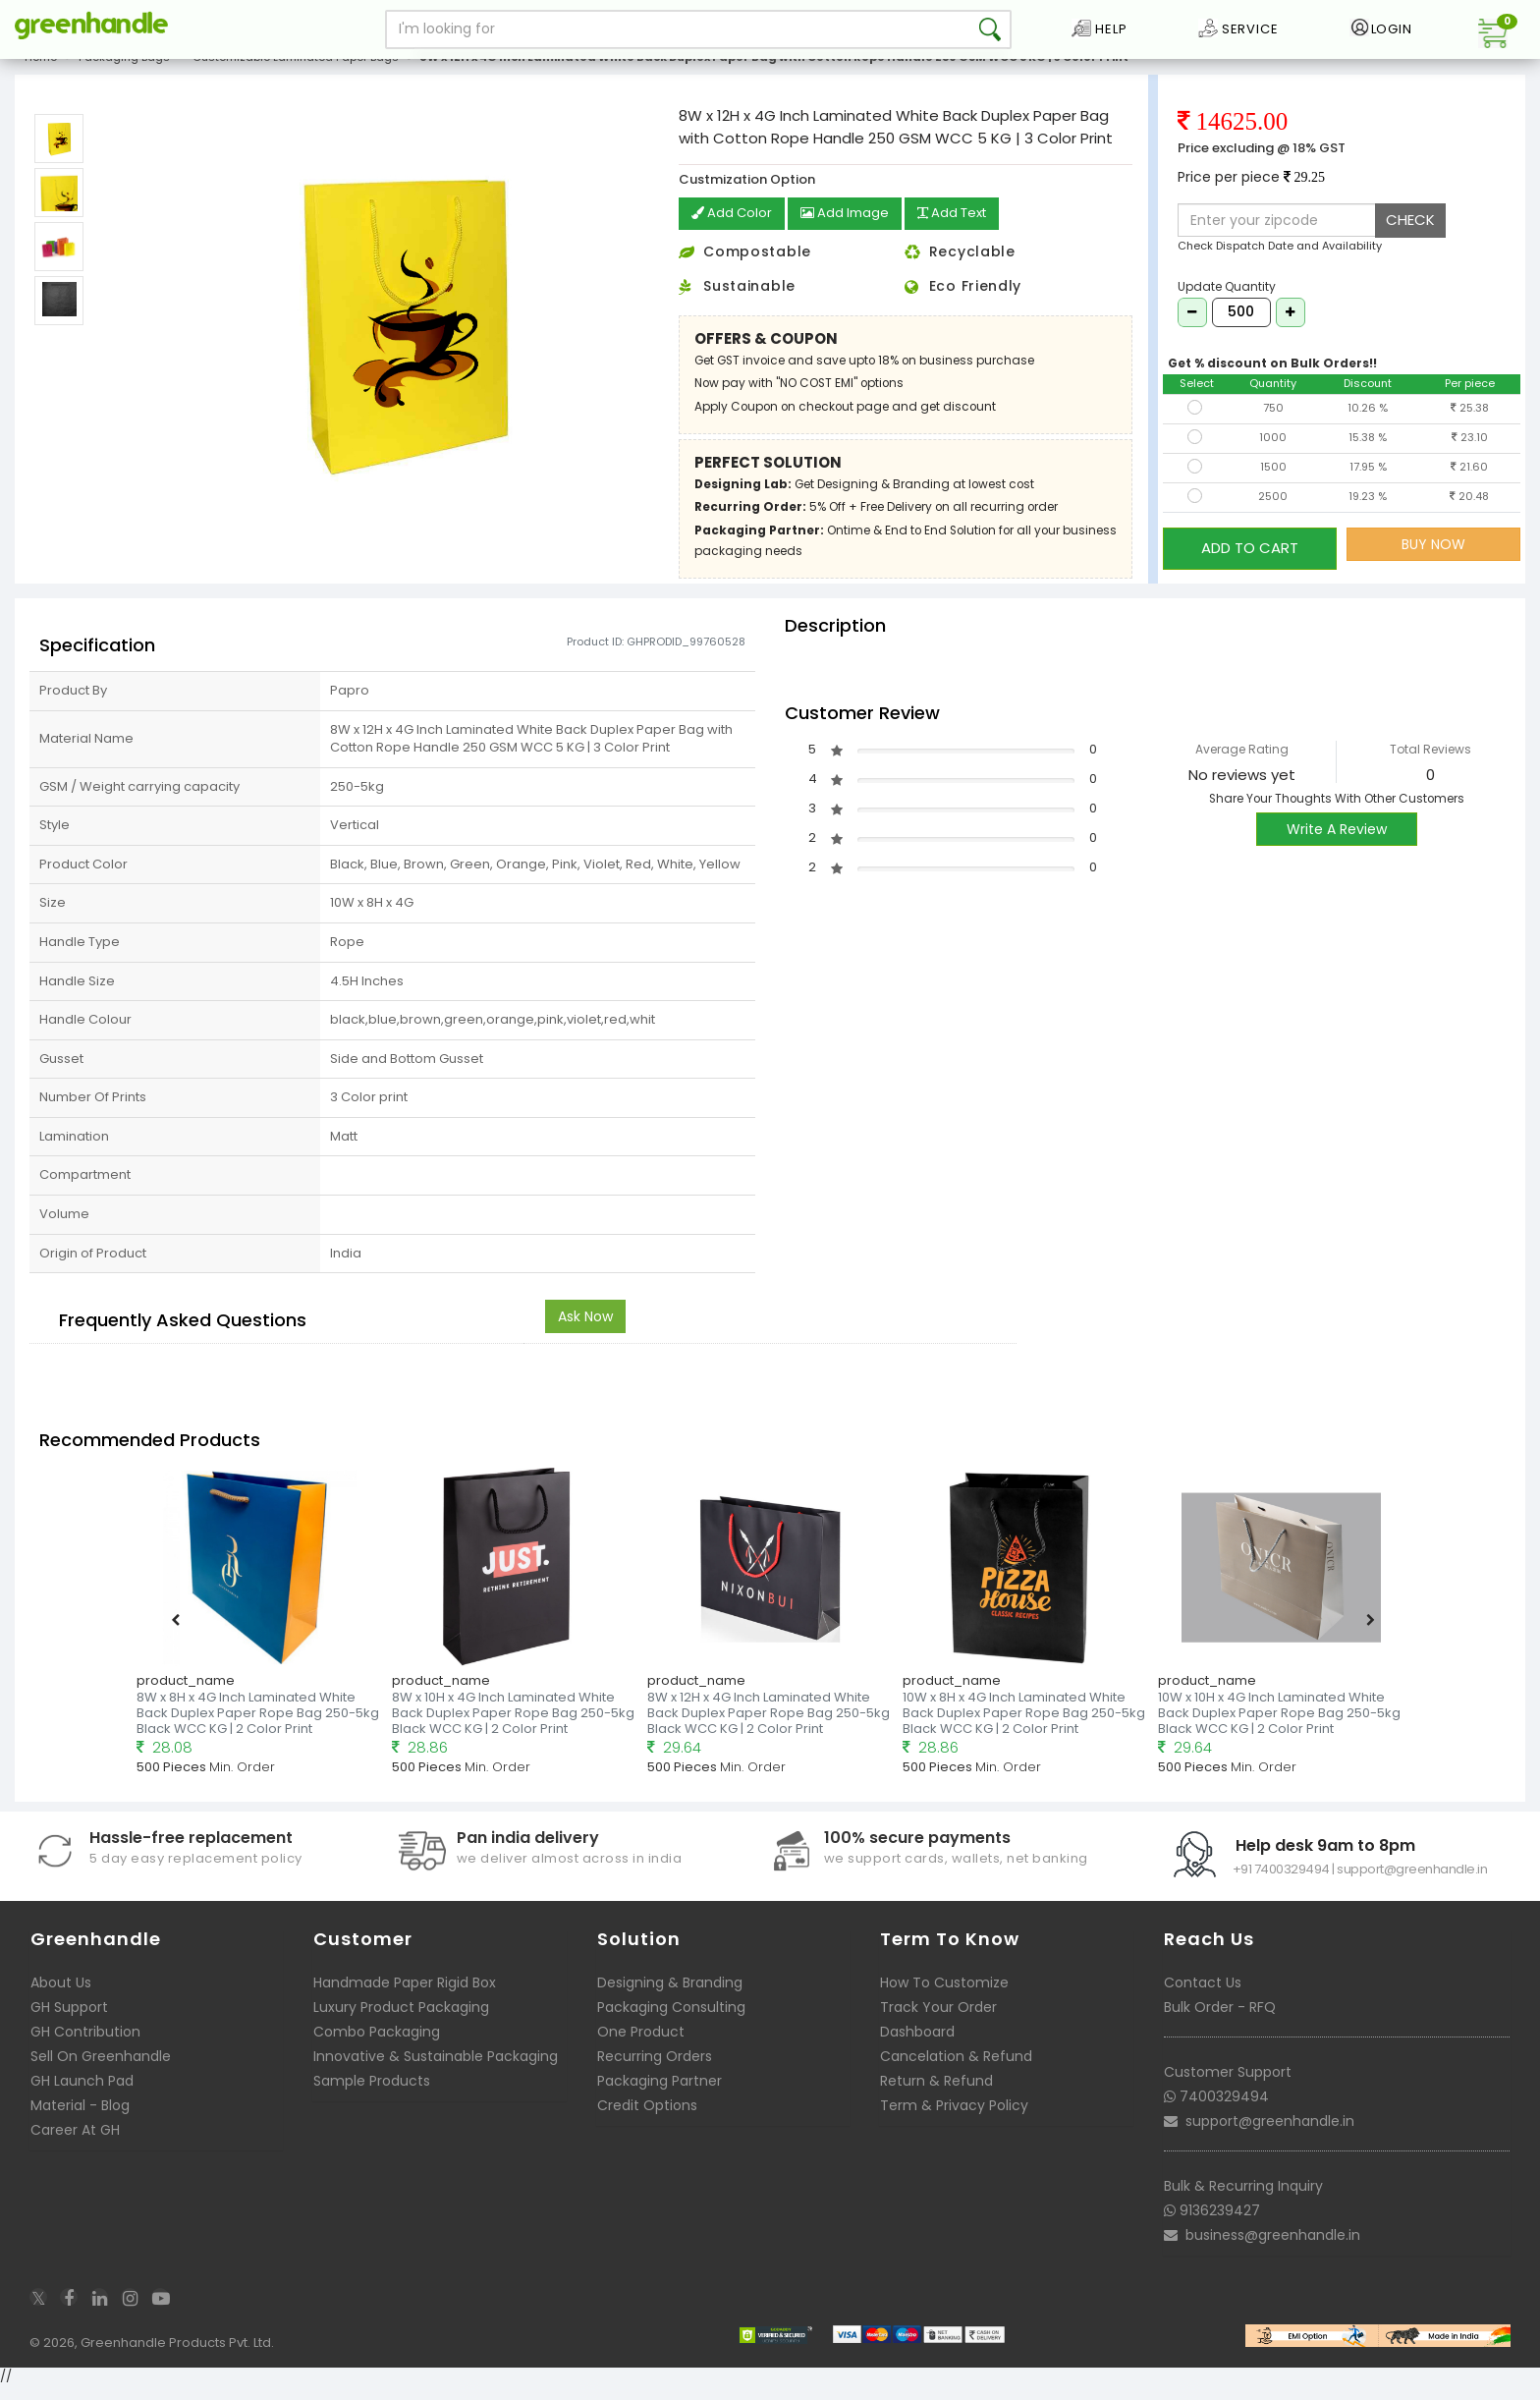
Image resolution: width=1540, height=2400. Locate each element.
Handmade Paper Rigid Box (404, 1997)
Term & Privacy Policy (954, 2120)
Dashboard (917, 2046)
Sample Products (371, 2095)
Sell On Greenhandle (100, 2071)
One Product (641, 2046)
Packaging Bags (124, 73)
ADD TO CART (1249, 558)
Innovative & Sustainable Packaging (435, 2071)
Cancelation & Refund (956, 2071)
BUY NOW (1433, 559)
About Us (60, 1997)
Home (41, 73)
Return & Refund (936, 2095)
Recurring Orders (654, 2071)
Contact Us (1202, 1997)
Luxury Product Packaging (401, 2022)
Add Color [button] (733, 230)
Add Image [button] (851, 230)
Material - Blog (80, 2120)
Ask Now (585, 1331)
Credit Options (647, 2120)
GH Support (69, 2022)
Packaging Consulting (671, 2022)
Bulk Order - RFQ (1220, 2022)
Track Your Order (938, 2022)
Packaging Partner (659, 2095)
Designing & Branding (669, 1997)
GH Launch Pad (82, 2095)
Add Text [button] (964, 230)
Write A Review (1337, 844)
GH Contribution (85, 2046)
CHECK (1410, 235)
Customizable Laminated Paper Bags (295, 73)
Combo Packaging (376, 2046)
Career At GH (75, 2144)
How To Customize (944, 1997)
